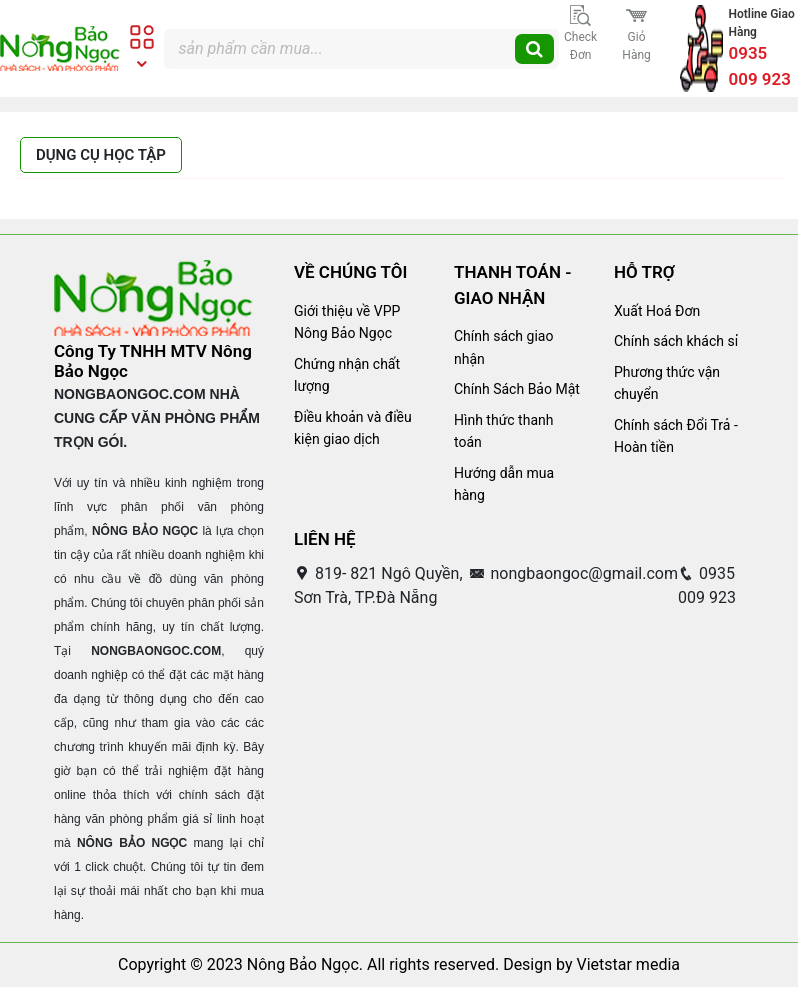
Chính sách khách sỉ (676, 341)
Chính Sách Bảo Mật (517, 389)
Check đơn (580, 33)
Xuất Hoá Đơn (657, 311)
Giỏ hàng (636, 33)
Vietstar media (628, 964)
